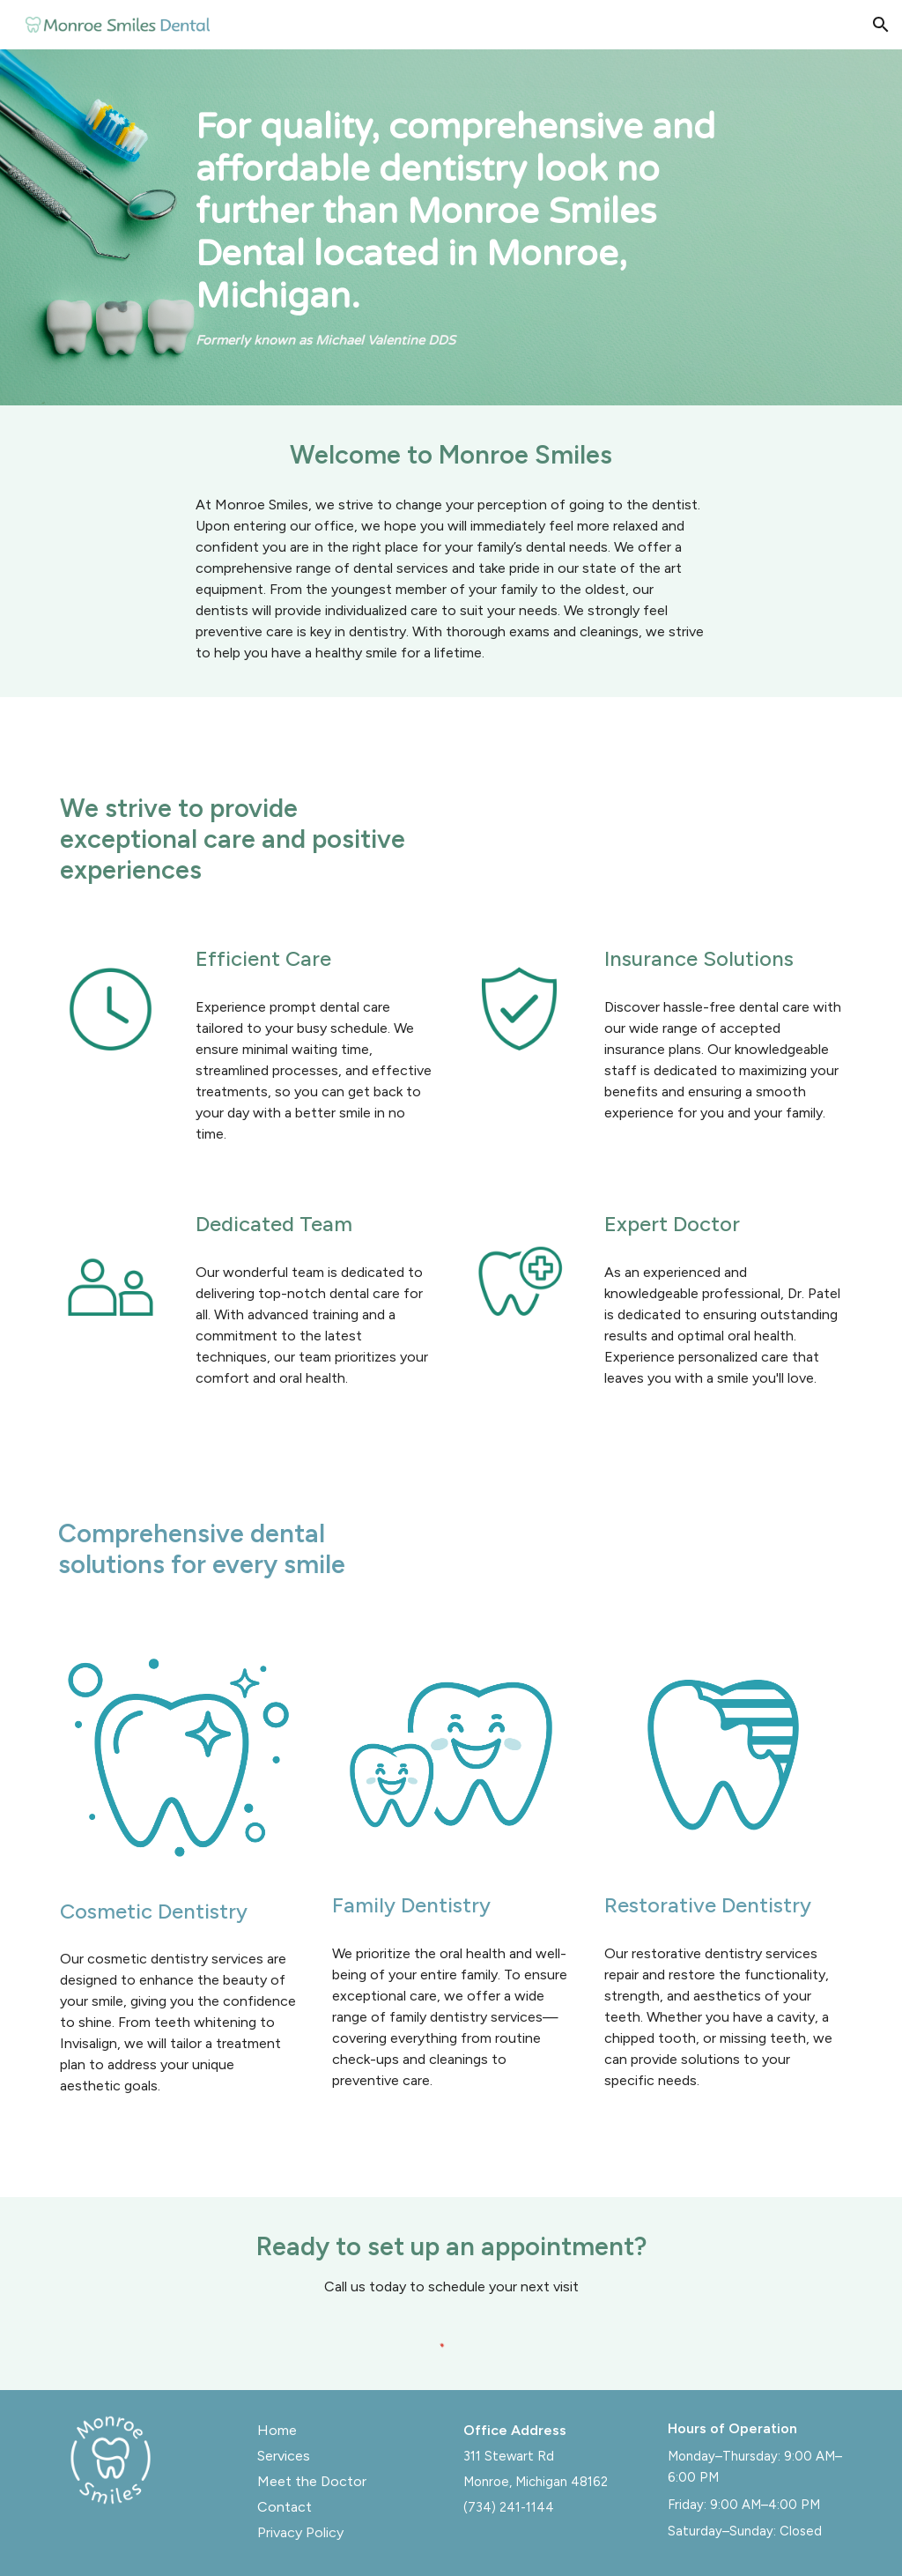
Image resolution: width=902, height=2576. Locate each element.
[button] (881, 25)
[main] (485, 227)
